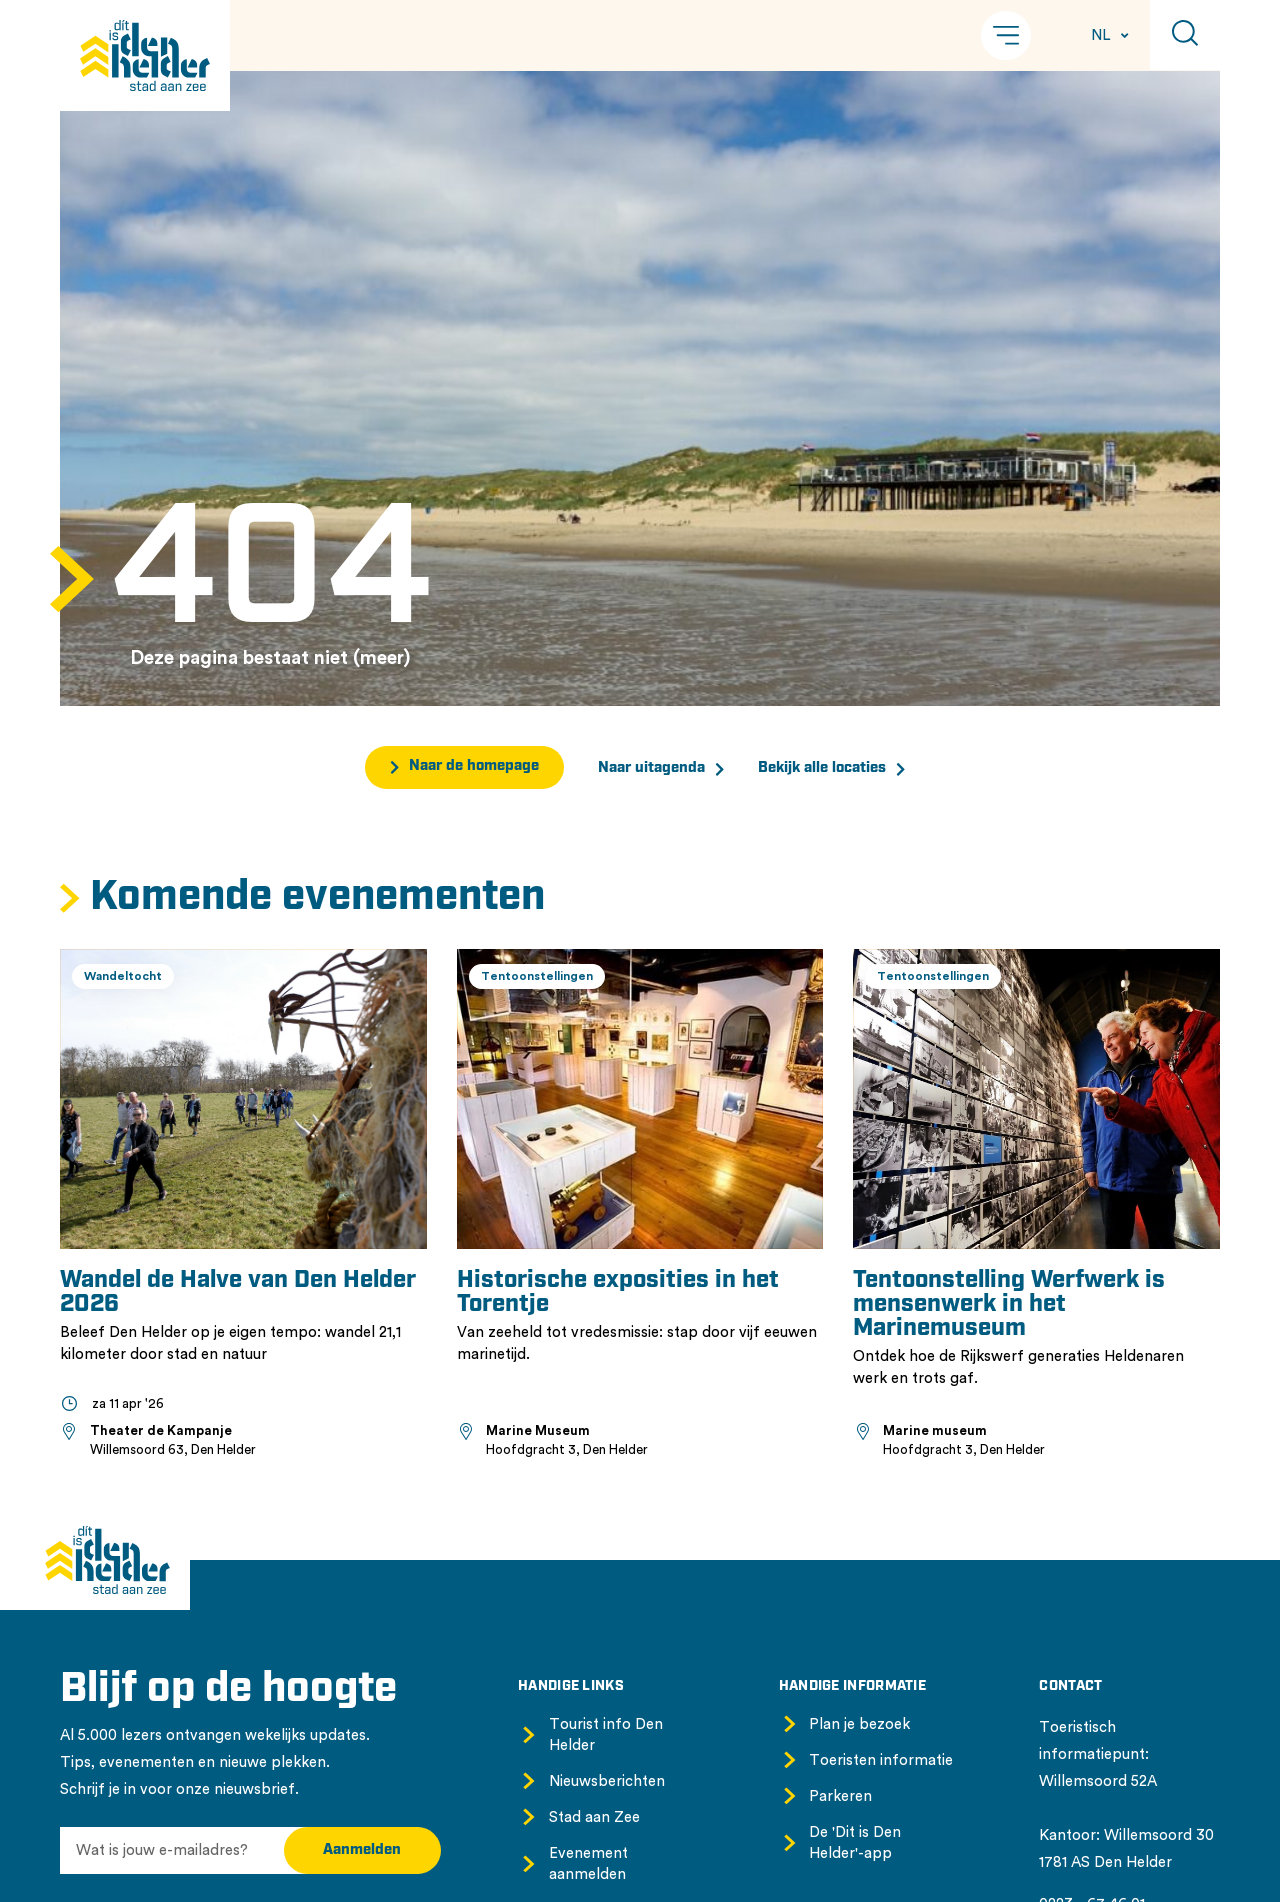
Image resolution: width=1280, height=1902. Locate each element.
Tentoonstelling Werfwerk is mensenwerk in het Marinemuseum (1009, 1305)
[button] (1006, 35)
